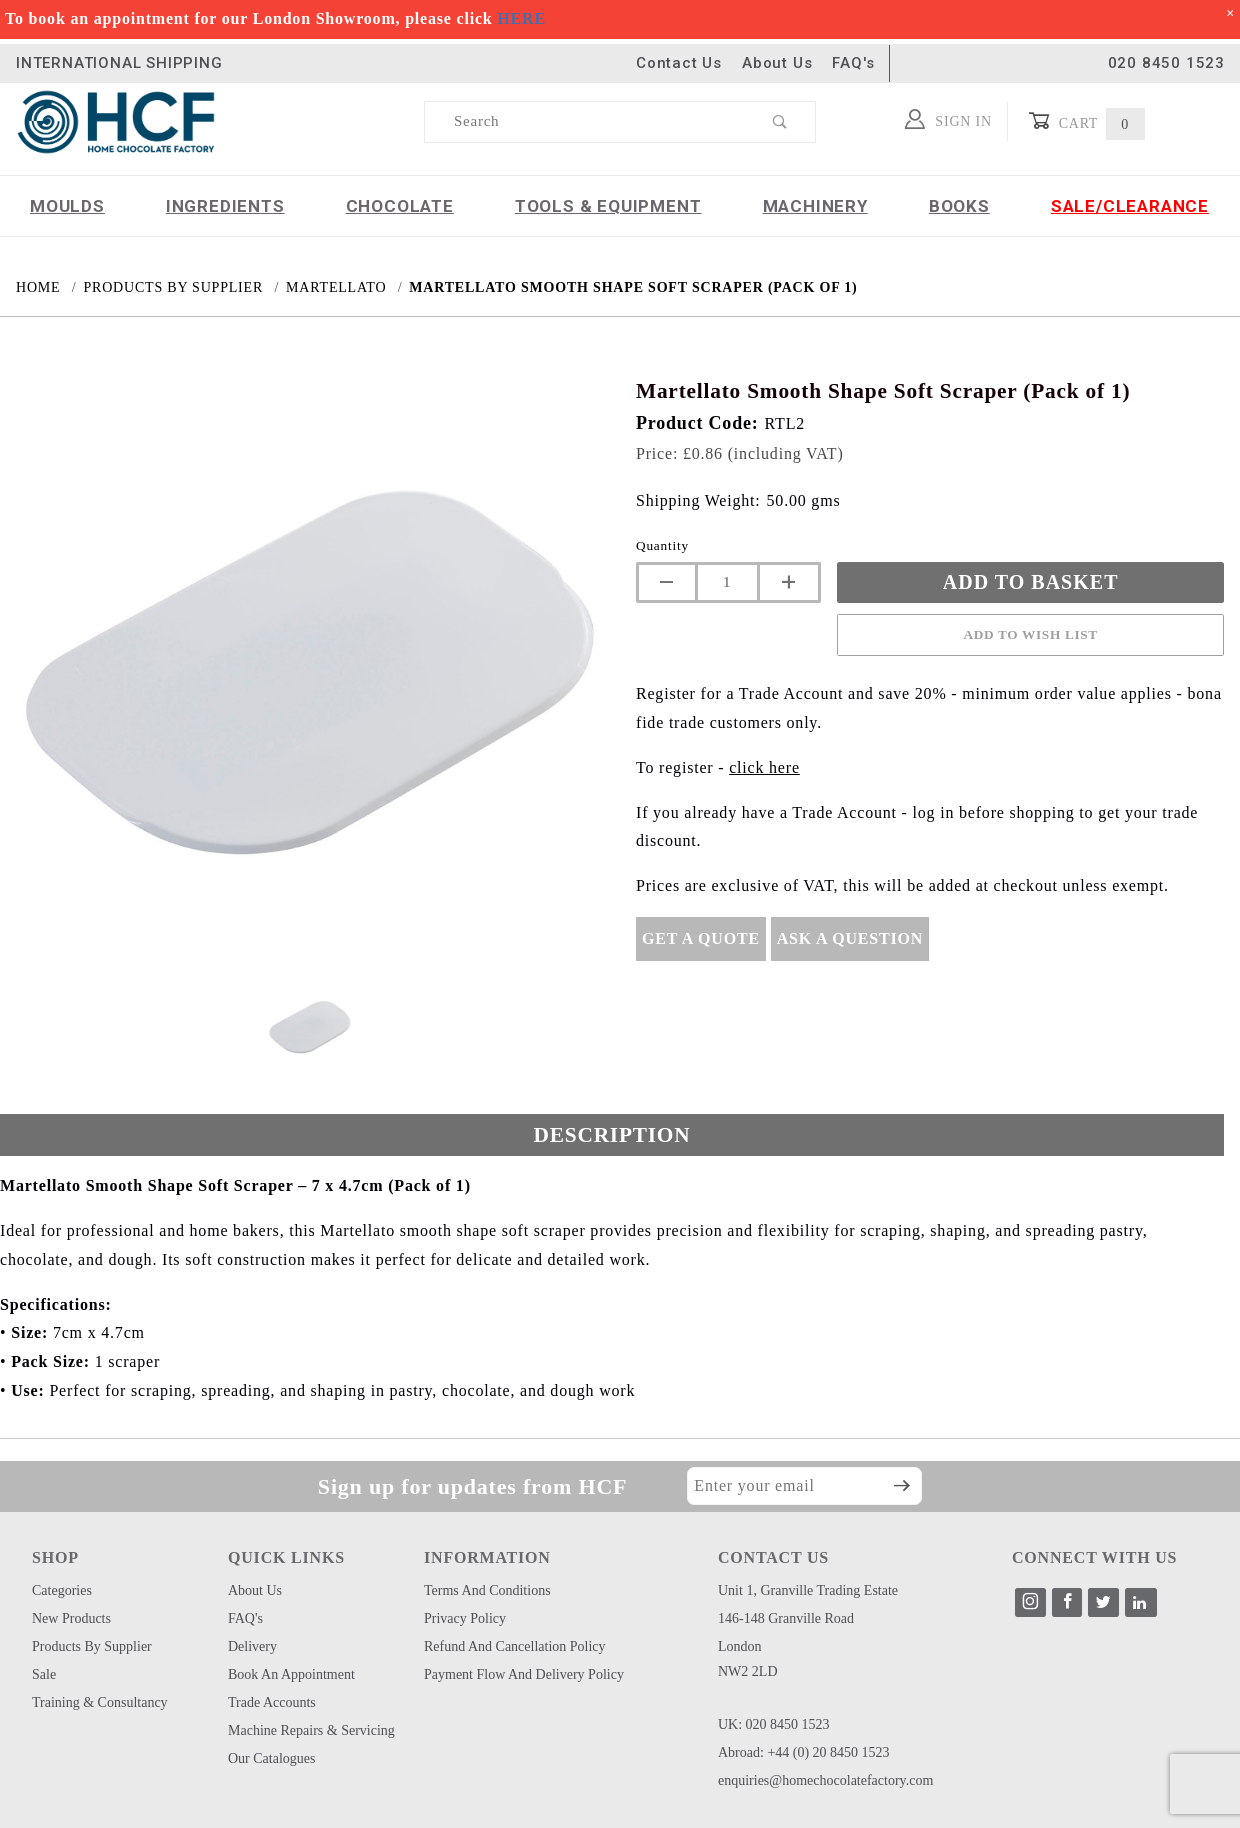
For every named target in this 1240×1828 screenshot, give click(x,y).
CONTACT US (773, 1557)
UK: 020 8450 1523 (774, 1724)
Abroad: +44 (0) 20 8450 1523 (804, 1752)
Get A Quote (701, 938)
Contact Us (679, 63)
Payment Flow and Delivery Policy (524, 1674)
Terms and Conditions (487, 1590)
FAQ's (853, 63)
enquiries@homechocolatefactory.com (825, 1780)
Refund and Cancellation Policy (515, 1646)
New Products (71, 1618)
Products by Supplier (92, 1646)
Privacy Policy (465, 1618)
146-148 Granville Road (786, 1618)
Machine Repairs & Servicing (311, 1730)
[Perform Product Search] (780, 122)
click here (764, 767)
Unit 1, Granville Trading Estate (808, 1590)
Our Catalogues (271, 1758)
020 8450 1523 (1166, 63)
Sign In (948, 119)
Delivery (252, 1646)
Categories (62, 1590)
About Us (777, 63)
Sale (44, 1674)
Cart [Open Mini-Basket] (1086, 121)
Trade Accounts (272, 1702)
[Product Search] (585, 122)
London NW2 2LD (748, 1659)
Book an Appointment (291, 1674)
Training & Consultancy (100, 1702)
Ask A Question (850, 938)
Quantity (662, 545)
